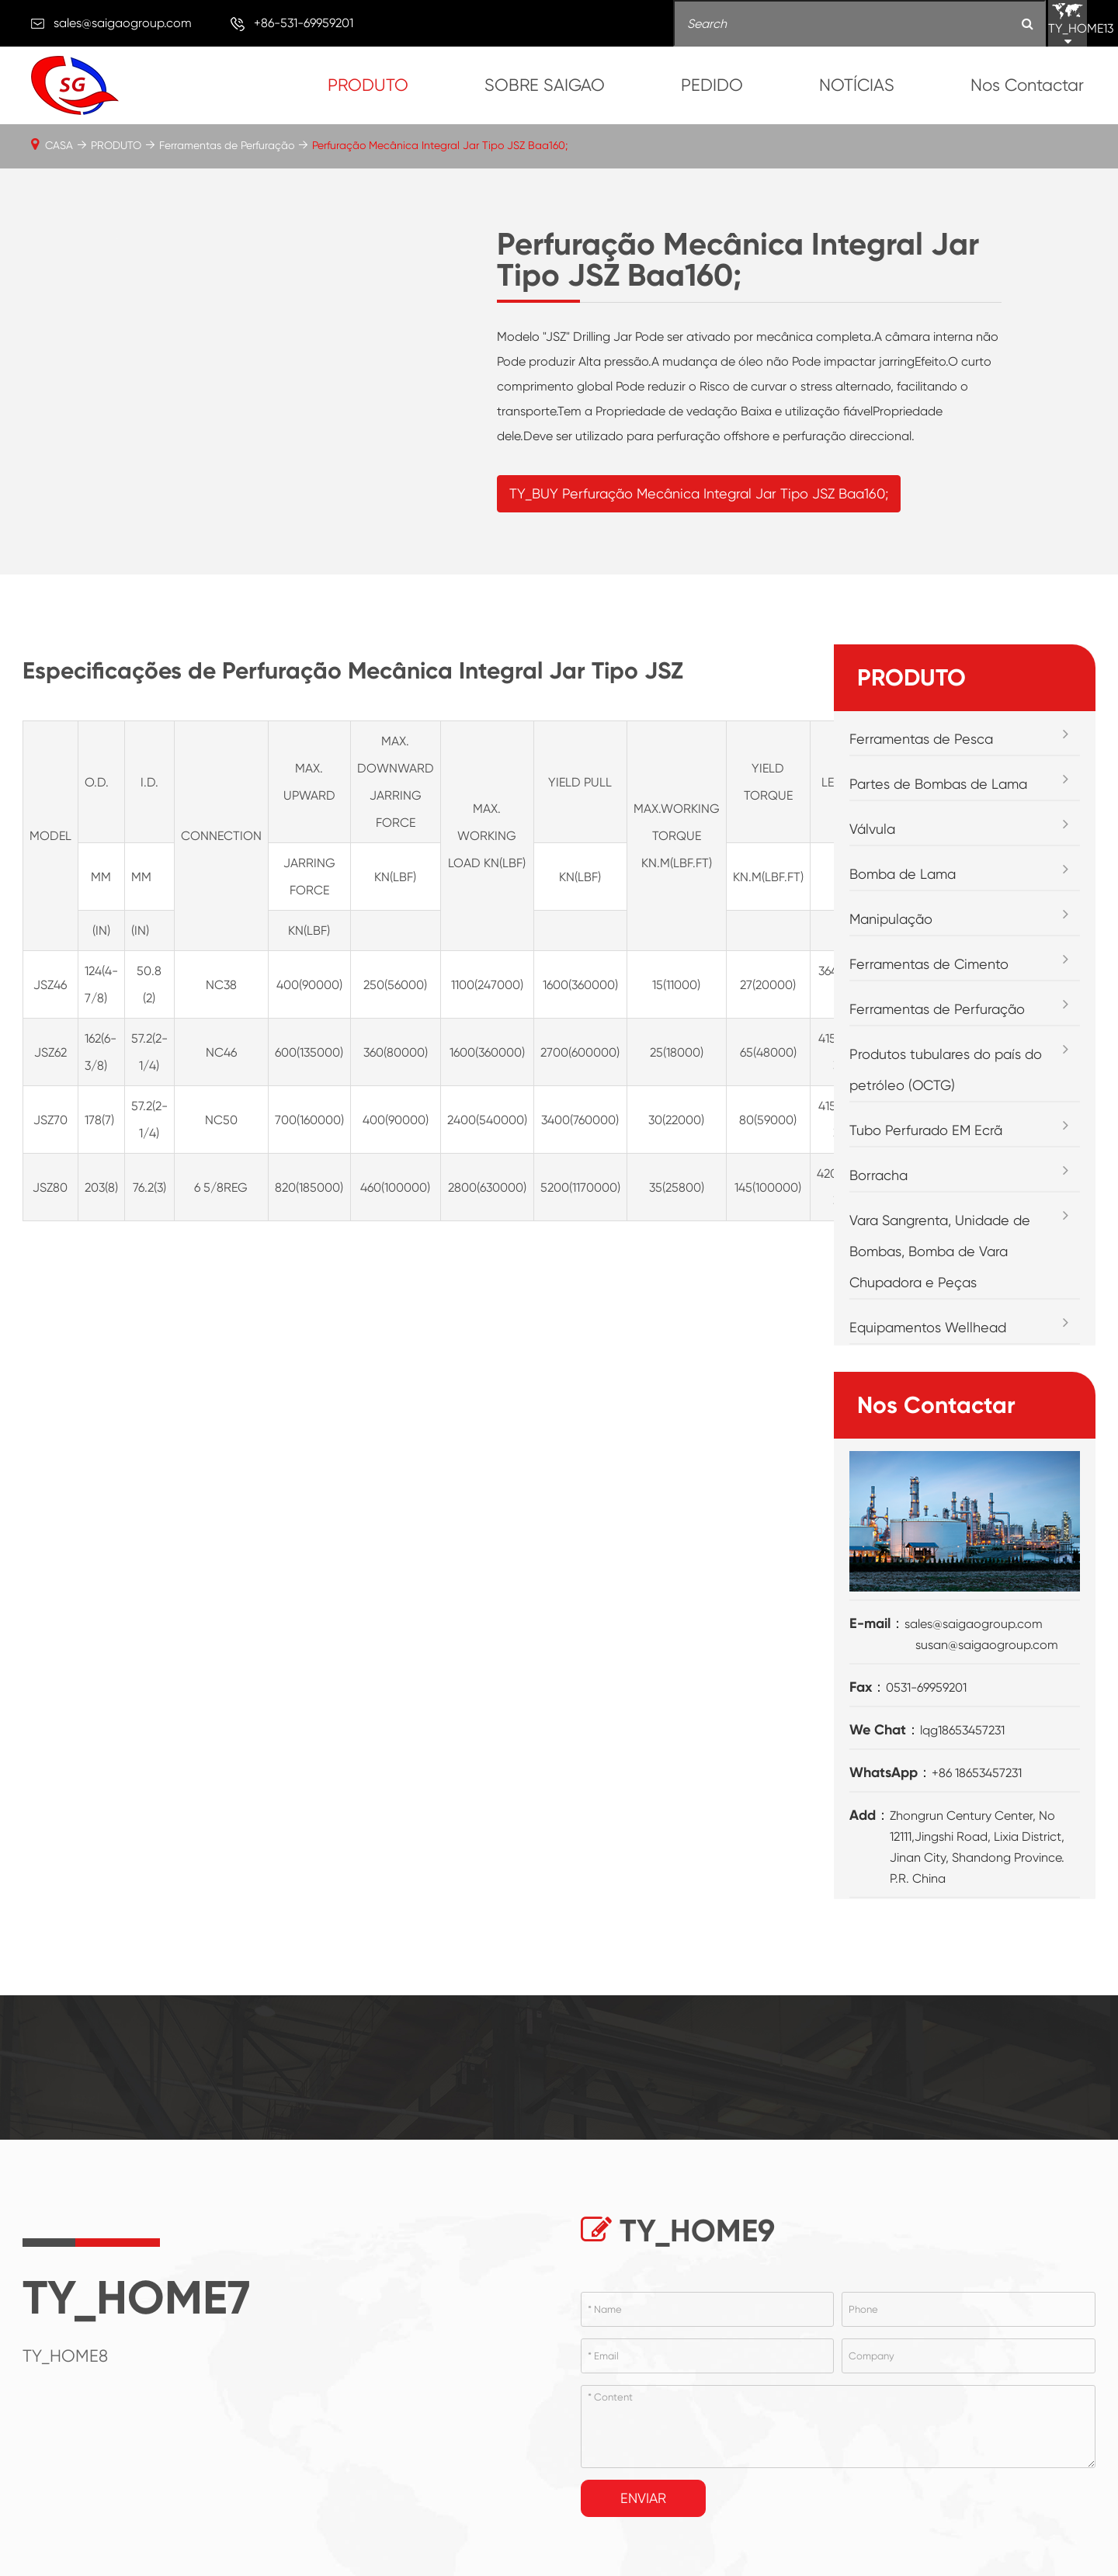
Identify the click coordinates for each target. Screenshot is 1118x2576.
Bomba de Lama (902, 901)
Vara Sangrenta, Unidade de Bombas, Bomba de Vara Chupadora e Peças (939, 1278)
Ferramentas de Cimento (929, 991)
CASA (59, 145)
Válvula (872, 856)
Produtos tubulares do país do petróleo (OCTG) (945, 1096)
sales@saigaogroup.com (123, 23)
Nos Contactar (1027, 85)
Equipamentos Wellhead (927, 1354)
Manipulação (890, 946)
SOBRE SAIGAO (544, 85)
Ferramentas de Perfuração (226, 145)
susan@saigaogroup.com (986, 1672)
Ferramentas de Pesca (921, 766)
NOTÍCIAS (856, 85)
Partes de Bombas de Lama (938, 811)
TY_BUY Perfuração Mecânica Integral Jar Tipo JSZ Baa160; (698, 506)
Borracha (878, 1202)
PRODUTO (368, 85)
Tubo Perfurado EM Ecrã (925, 1157)
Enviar (643, 2525)
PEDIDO (712, 85)
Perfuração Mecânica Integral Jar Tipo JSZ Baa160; (440, 145)
